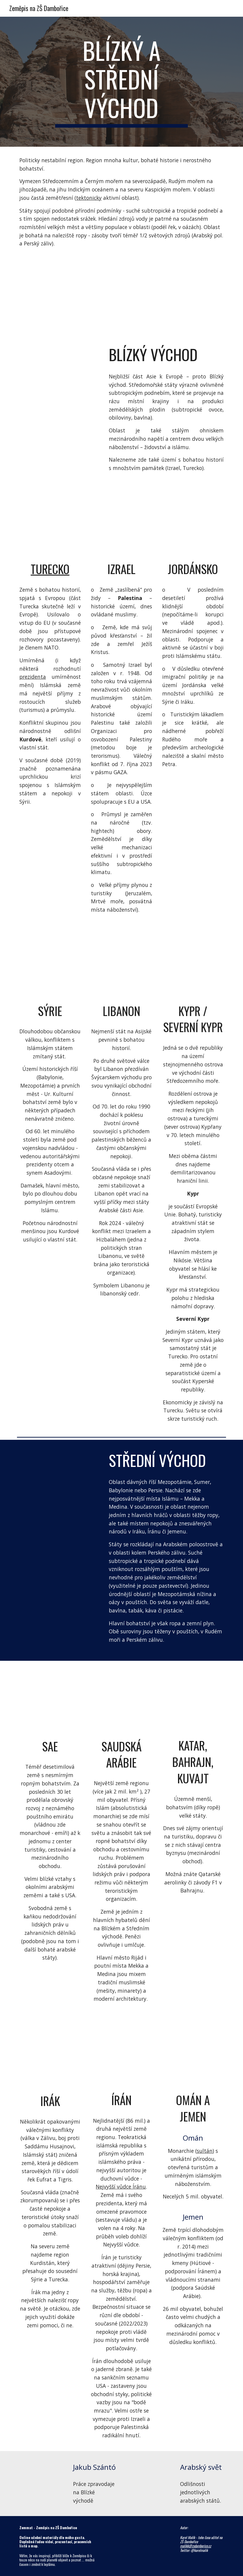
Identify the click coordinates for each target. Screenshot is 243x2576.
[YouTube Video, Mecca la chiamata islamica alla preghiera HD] (59, 1470)
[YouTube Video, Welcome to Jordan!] (193, 524)
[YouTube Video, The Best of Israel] (122, 524)
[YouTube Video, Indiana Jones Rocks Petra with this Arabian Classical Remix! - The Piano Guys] (59, 376)
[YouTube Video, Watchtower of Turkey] (50, 524)
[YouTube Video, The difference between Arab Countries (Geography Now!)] (148, 2474)
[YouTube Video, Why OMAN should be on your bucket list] (193, 2055)
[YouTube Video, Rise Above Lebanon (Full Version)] (122, 966)
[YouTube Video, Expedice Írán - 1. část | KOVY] (122, 2055)
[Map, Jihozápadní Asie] (121, 296)
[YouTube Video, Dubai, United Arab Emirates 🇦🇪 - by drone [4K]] (50, 1701)
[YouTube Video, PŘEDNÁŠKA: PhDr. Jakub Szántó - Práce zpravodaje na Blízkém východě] (41, 2473)
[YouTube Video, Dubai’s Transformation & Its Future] (59, 1527)
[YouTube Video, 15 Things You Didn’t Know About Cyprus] (193, 966)
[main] (121, 81)
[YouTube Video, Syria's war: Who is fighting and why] (50, 966)
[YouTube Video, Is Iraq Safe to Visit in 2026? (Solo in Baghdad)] (50, 2055)
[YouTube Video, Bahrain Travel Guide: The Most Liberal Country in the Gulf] (193, 1701)
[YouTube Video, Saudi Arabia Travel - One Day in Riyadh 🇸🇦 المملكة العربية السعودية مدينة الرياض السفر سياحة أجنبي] (122, 1701)
